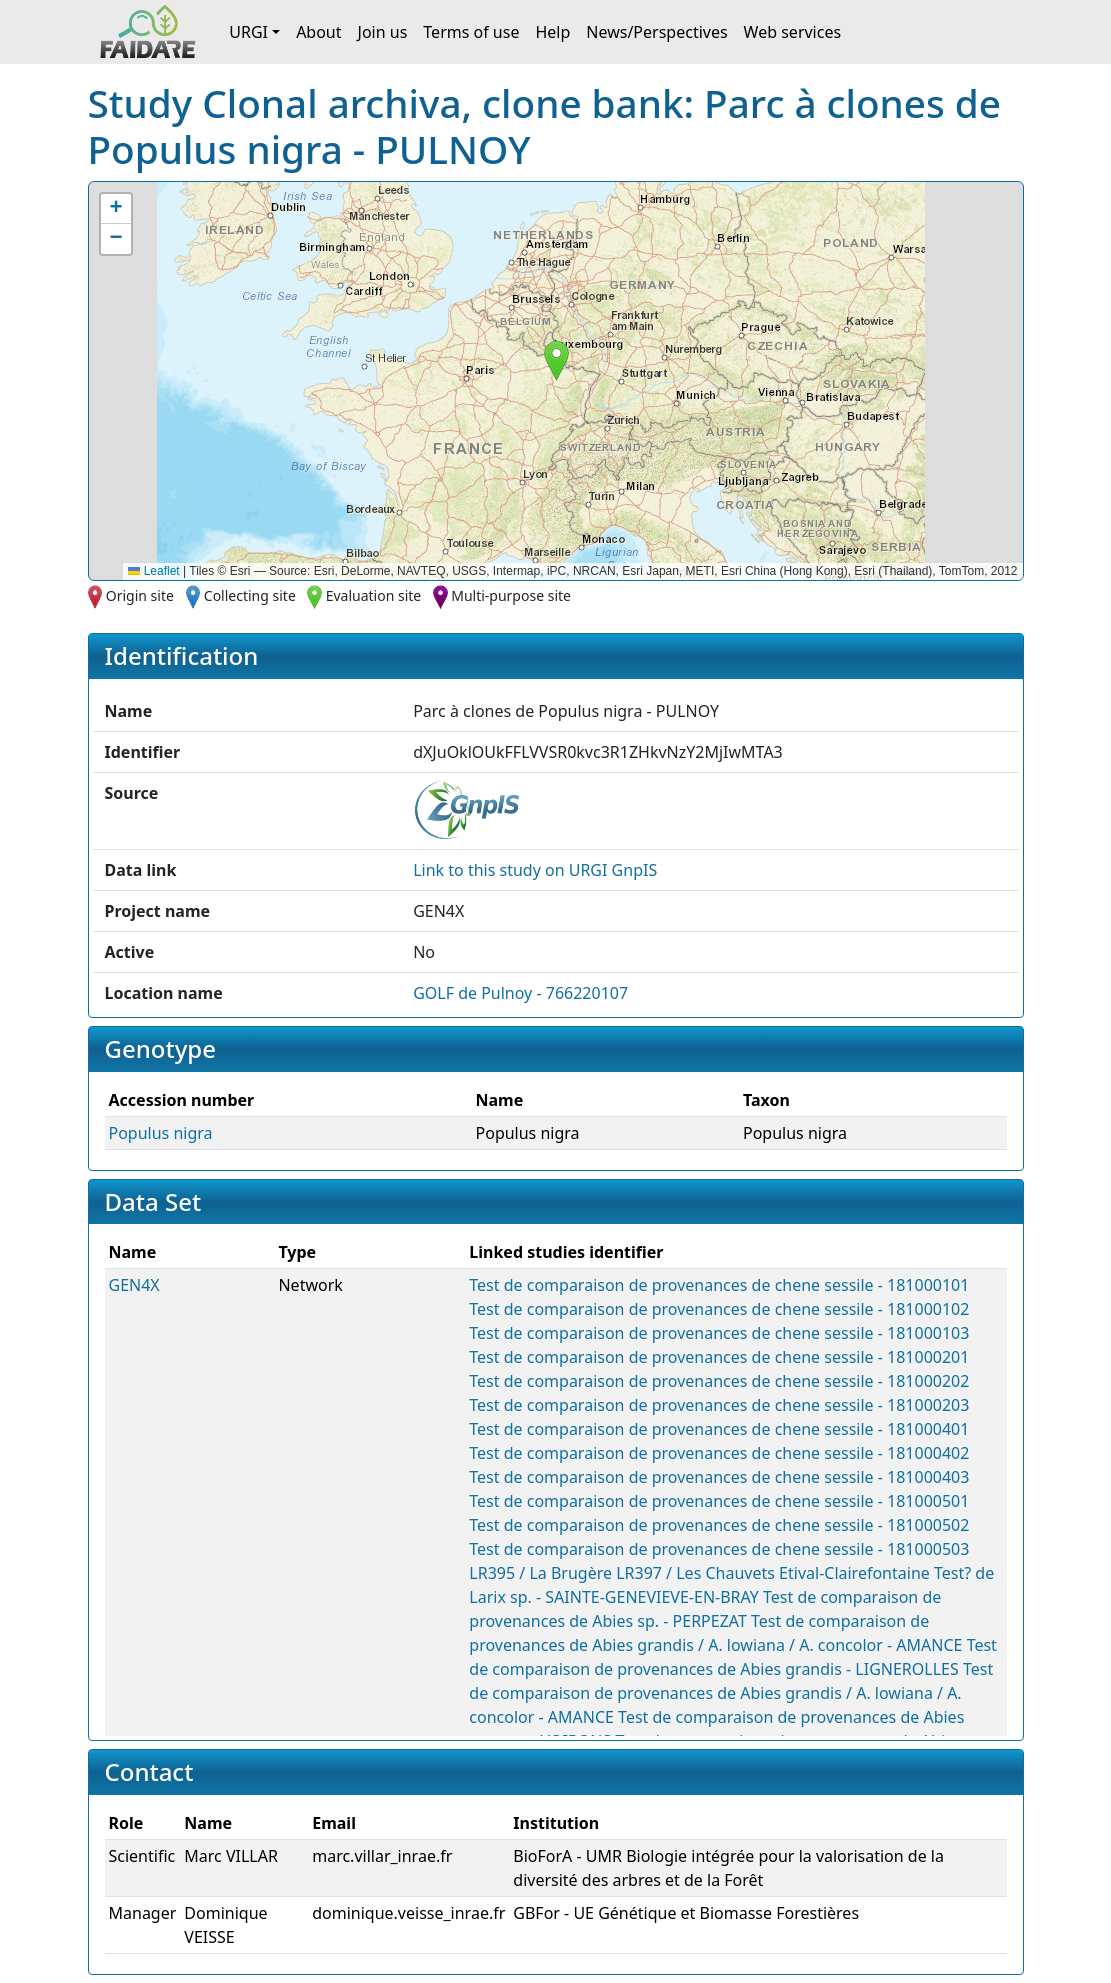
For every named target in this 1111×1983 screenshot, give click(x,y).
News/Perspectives (656, 32)
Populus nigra (161, 1133)
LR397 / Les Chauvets (695, 1573)
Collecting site (250, 595)
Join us (383, 32)
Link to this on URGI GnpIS (535, 870)
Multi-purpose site (511, 595)
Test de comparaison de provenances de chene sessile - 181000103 (719, 1333)
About (318, 32)
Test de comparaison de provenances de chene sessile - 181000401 (719, 1429)
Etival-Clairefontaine (854, 1573)
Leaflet (153, 571)
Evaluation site (374, 595)
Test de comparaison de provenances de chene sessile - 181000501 (719, 1501)
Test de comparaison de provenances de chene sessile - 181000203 (719, 1405)
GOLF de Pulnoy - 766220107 (520, 993)
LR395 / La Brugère (540, 1573)
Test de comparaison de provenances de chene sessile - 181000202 (719, 1381)
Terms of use (471, 32)
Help (552, 32)
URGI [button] (248, 32)
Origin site (140, 595)
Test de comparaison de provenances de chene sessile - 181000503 (719, 1549)
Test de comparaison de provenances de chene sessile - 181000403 (719, 1477)
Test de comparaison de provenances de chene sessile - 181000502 (719, 1525)
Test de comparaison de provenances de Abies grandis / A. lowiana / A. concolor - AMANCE (731, 1693)
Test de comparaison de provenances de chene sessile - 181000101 (719, 1285)
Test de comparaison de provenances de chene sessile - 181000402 (719, 1453)
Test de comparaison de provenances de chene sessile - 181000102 (719, 1309)
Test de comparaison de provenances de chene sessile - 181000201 (719, 1357)
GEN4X (134, 1285)
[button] (556, 360)
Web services (793, 32)
